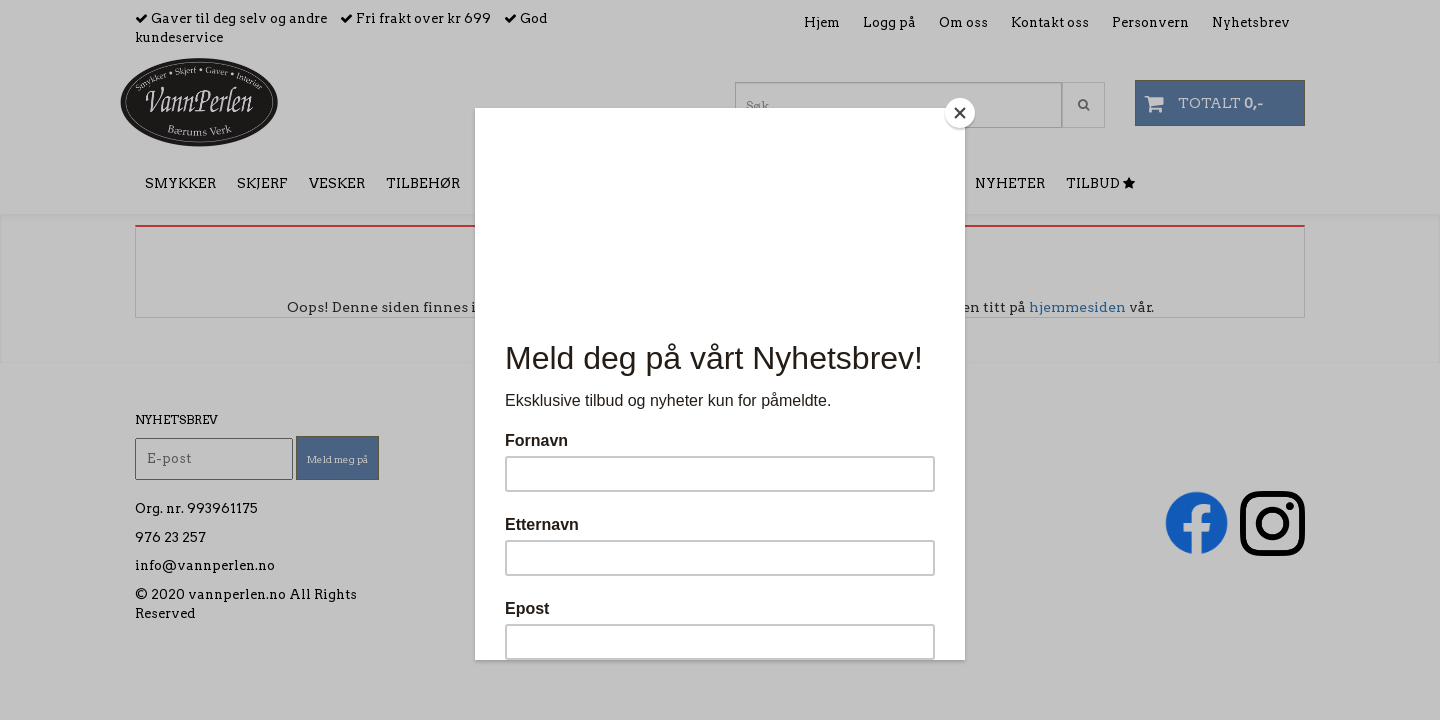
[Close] (960, 113)
